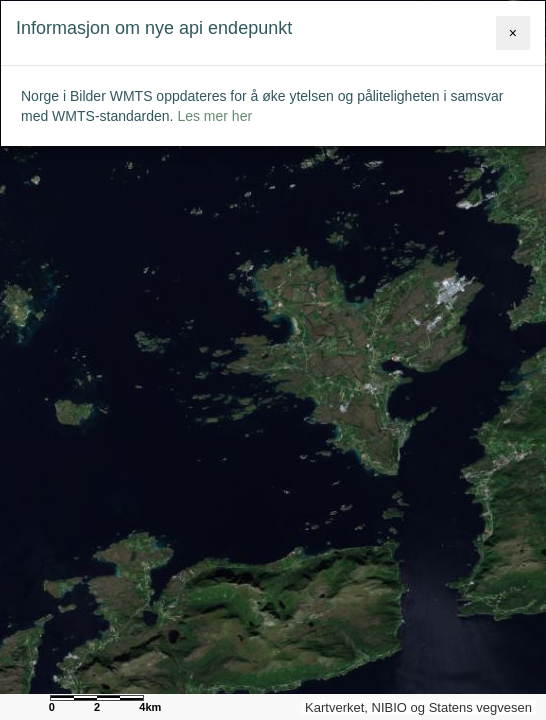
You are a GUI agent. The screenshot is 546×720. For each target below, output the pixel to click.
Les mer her (214, 116)
